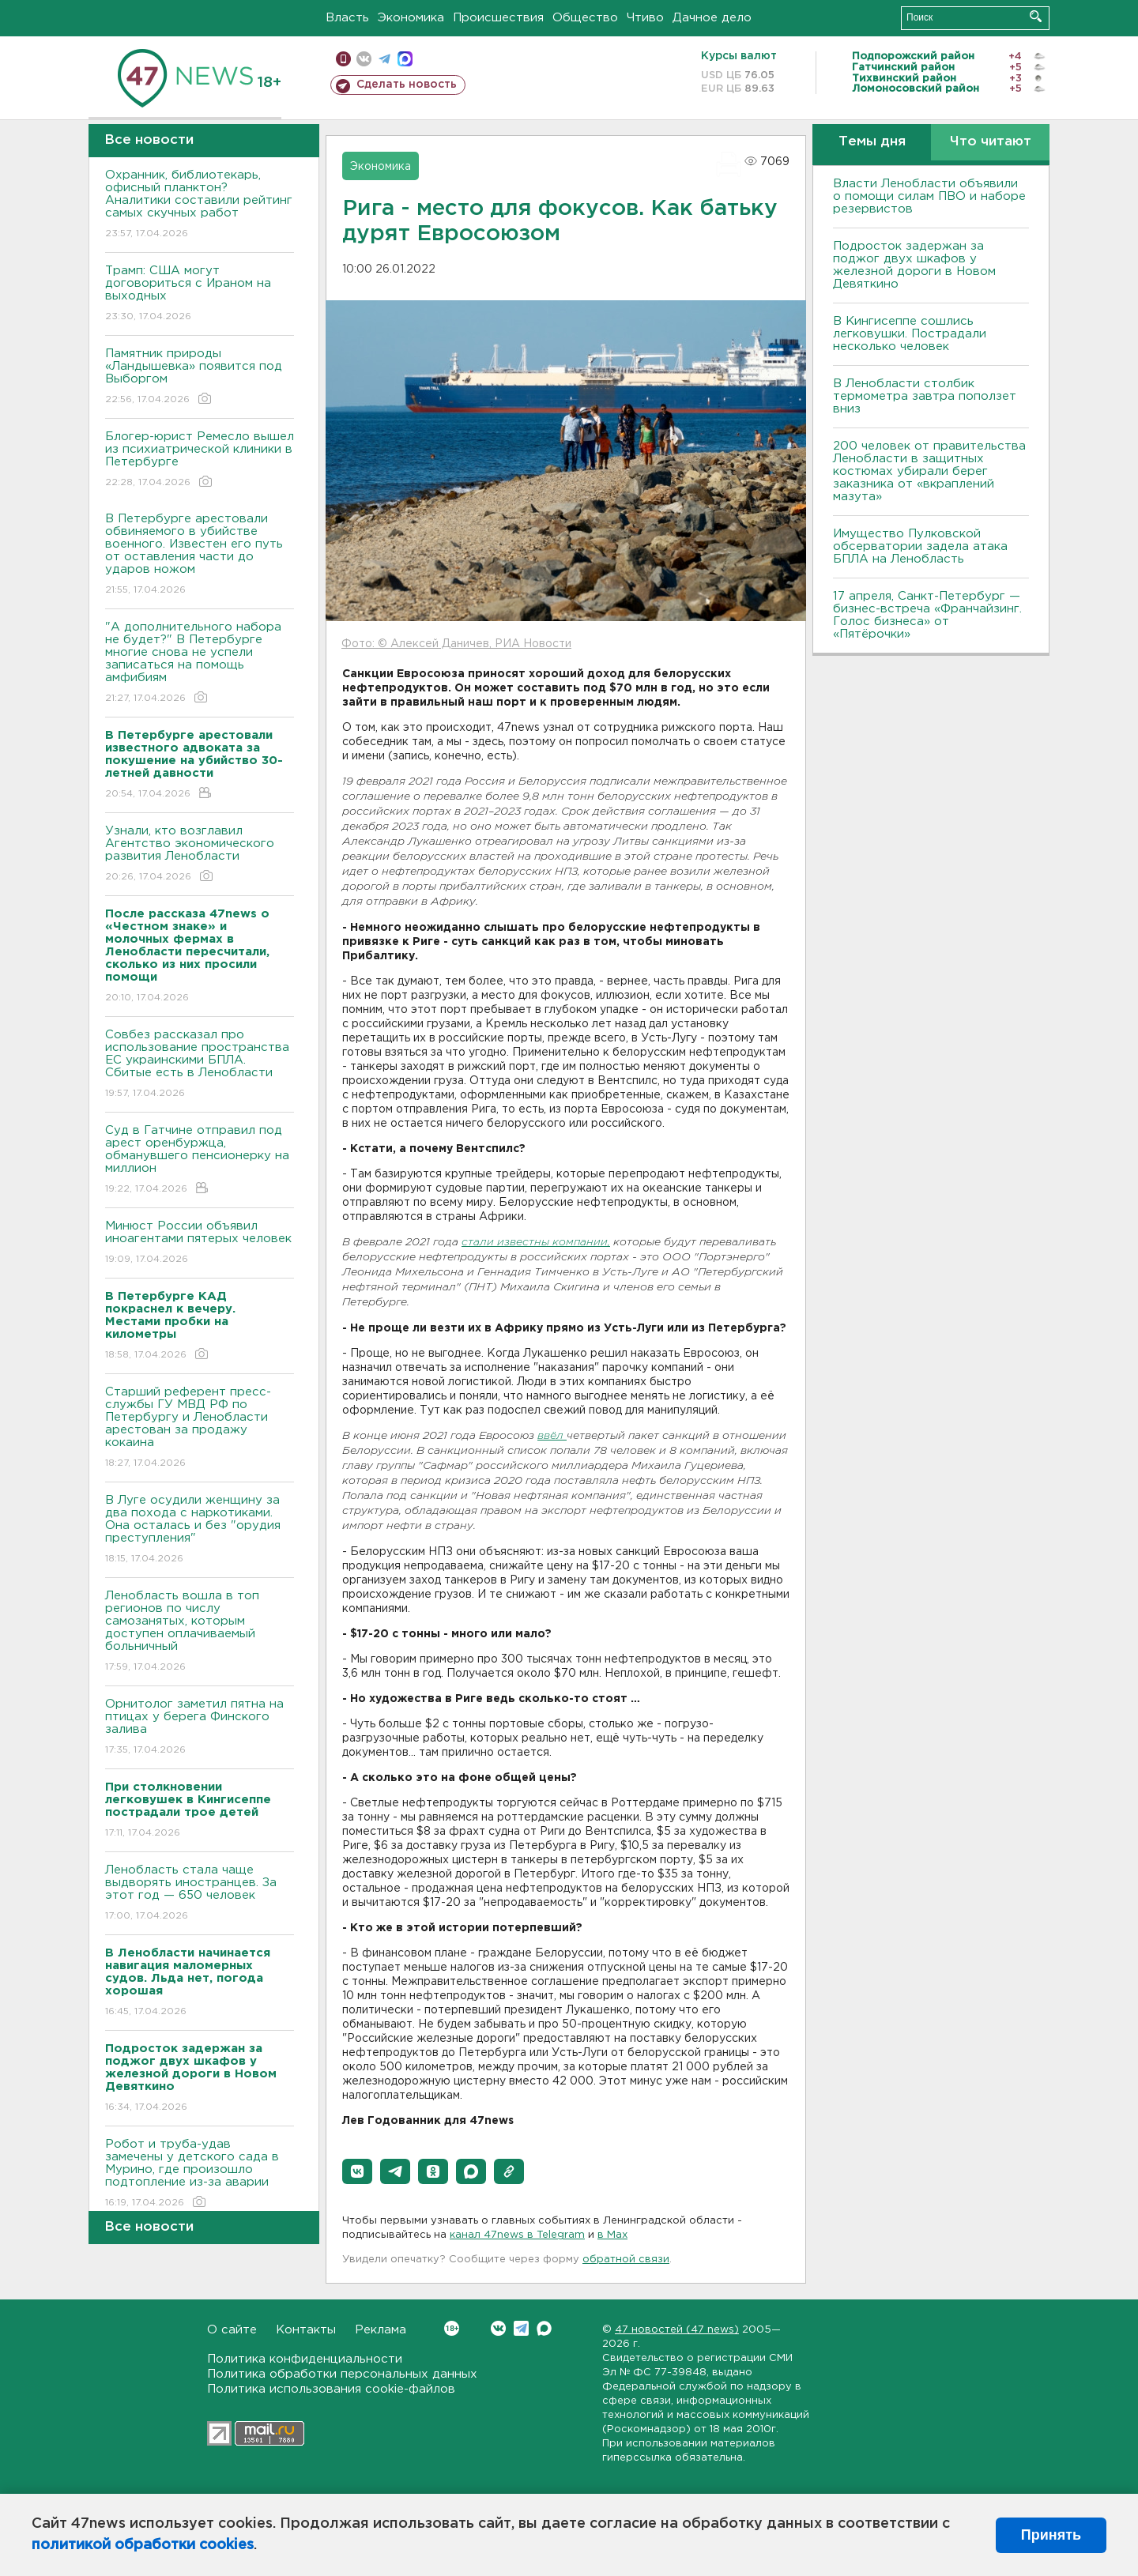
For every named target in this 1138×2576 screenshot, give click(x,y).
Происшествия (498, 18)
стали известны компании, (536, 1242)
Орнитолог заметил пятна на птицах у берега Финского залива (199, 1728)
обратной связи (625, 2259)
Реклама (380, 2330)
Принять (1051, 2535)
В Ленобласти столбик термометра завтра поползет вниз (924, 396)
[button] (357, 2171)
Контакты (306, 2330)
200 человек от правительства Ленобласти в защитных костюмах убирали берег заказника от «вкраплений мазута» (929, 471)
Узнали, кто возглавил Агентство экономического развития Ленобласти (199, 854)
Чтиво (645, 18)
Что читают (990, 142)
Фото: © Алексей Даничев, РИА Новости (456, 644)
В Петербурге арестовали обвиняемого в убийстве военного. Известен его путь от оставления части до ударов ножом (199, 555)
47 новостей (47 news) (677, 2330)
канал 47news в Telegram (517, 2235)
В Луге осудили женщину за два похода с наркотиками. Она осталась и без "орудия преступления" (199, 1530)
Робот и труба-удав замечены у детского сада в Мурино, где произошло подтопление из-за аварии (199, 2174)
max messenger (405, 58)
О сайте (232, 2330)
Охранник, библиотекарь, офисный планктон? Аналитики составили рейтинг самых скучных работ (199, 205)
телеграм (384, 58)
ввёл (552, 1436)
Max (544, 2328)
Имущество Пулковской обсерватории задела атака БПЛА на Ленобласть (920, 546)
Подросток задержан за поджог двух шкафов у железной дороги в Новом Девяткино (914, 265)
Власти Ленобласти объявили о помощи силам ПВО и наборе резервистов (929, 196)
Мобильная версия (343, 58)
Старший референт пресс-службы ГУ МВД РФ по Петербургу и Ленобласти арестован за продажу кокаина (199, 1428)
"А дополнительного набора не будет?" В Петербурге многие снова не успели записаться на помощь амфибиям (199, 663)
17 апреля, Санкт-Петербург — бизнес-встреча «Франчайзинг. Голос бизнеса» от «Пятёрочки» (927, 615)
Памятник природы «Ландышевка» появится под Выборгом (199, 377)
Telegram (521, 2328)
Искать (1036, 16)
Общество (585, 18)
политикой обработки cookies (143, 2545)
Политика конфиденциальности (304, 2359)
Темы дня (872, 142)
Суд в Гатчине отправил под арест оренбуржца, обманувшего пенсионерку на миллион (199, 1160)
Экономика (411, 18)
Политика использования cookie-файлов (331, 2389)
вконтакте (363, 58)
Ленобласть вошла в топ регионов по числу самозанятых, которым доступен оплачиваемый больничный (199, 1632)
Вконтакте (451, 2328)
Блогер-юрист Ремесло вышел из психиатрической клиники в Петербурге (199, 460)
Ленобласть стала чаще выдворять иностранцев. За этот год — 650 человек (199, 1894)
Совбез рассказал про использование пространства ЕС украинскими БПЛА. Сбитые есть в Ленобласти (199, 1065)
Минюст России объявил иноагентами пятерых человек (199, 1243)
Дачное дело (712, 18)
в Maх (612, 2235)
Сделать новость (406, 84)
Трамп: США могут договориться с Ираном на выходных (199, 294)
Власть (347, 18)
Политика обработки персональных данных (342, 2374)
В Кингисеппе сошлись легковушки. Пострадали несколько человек (909, 334)
